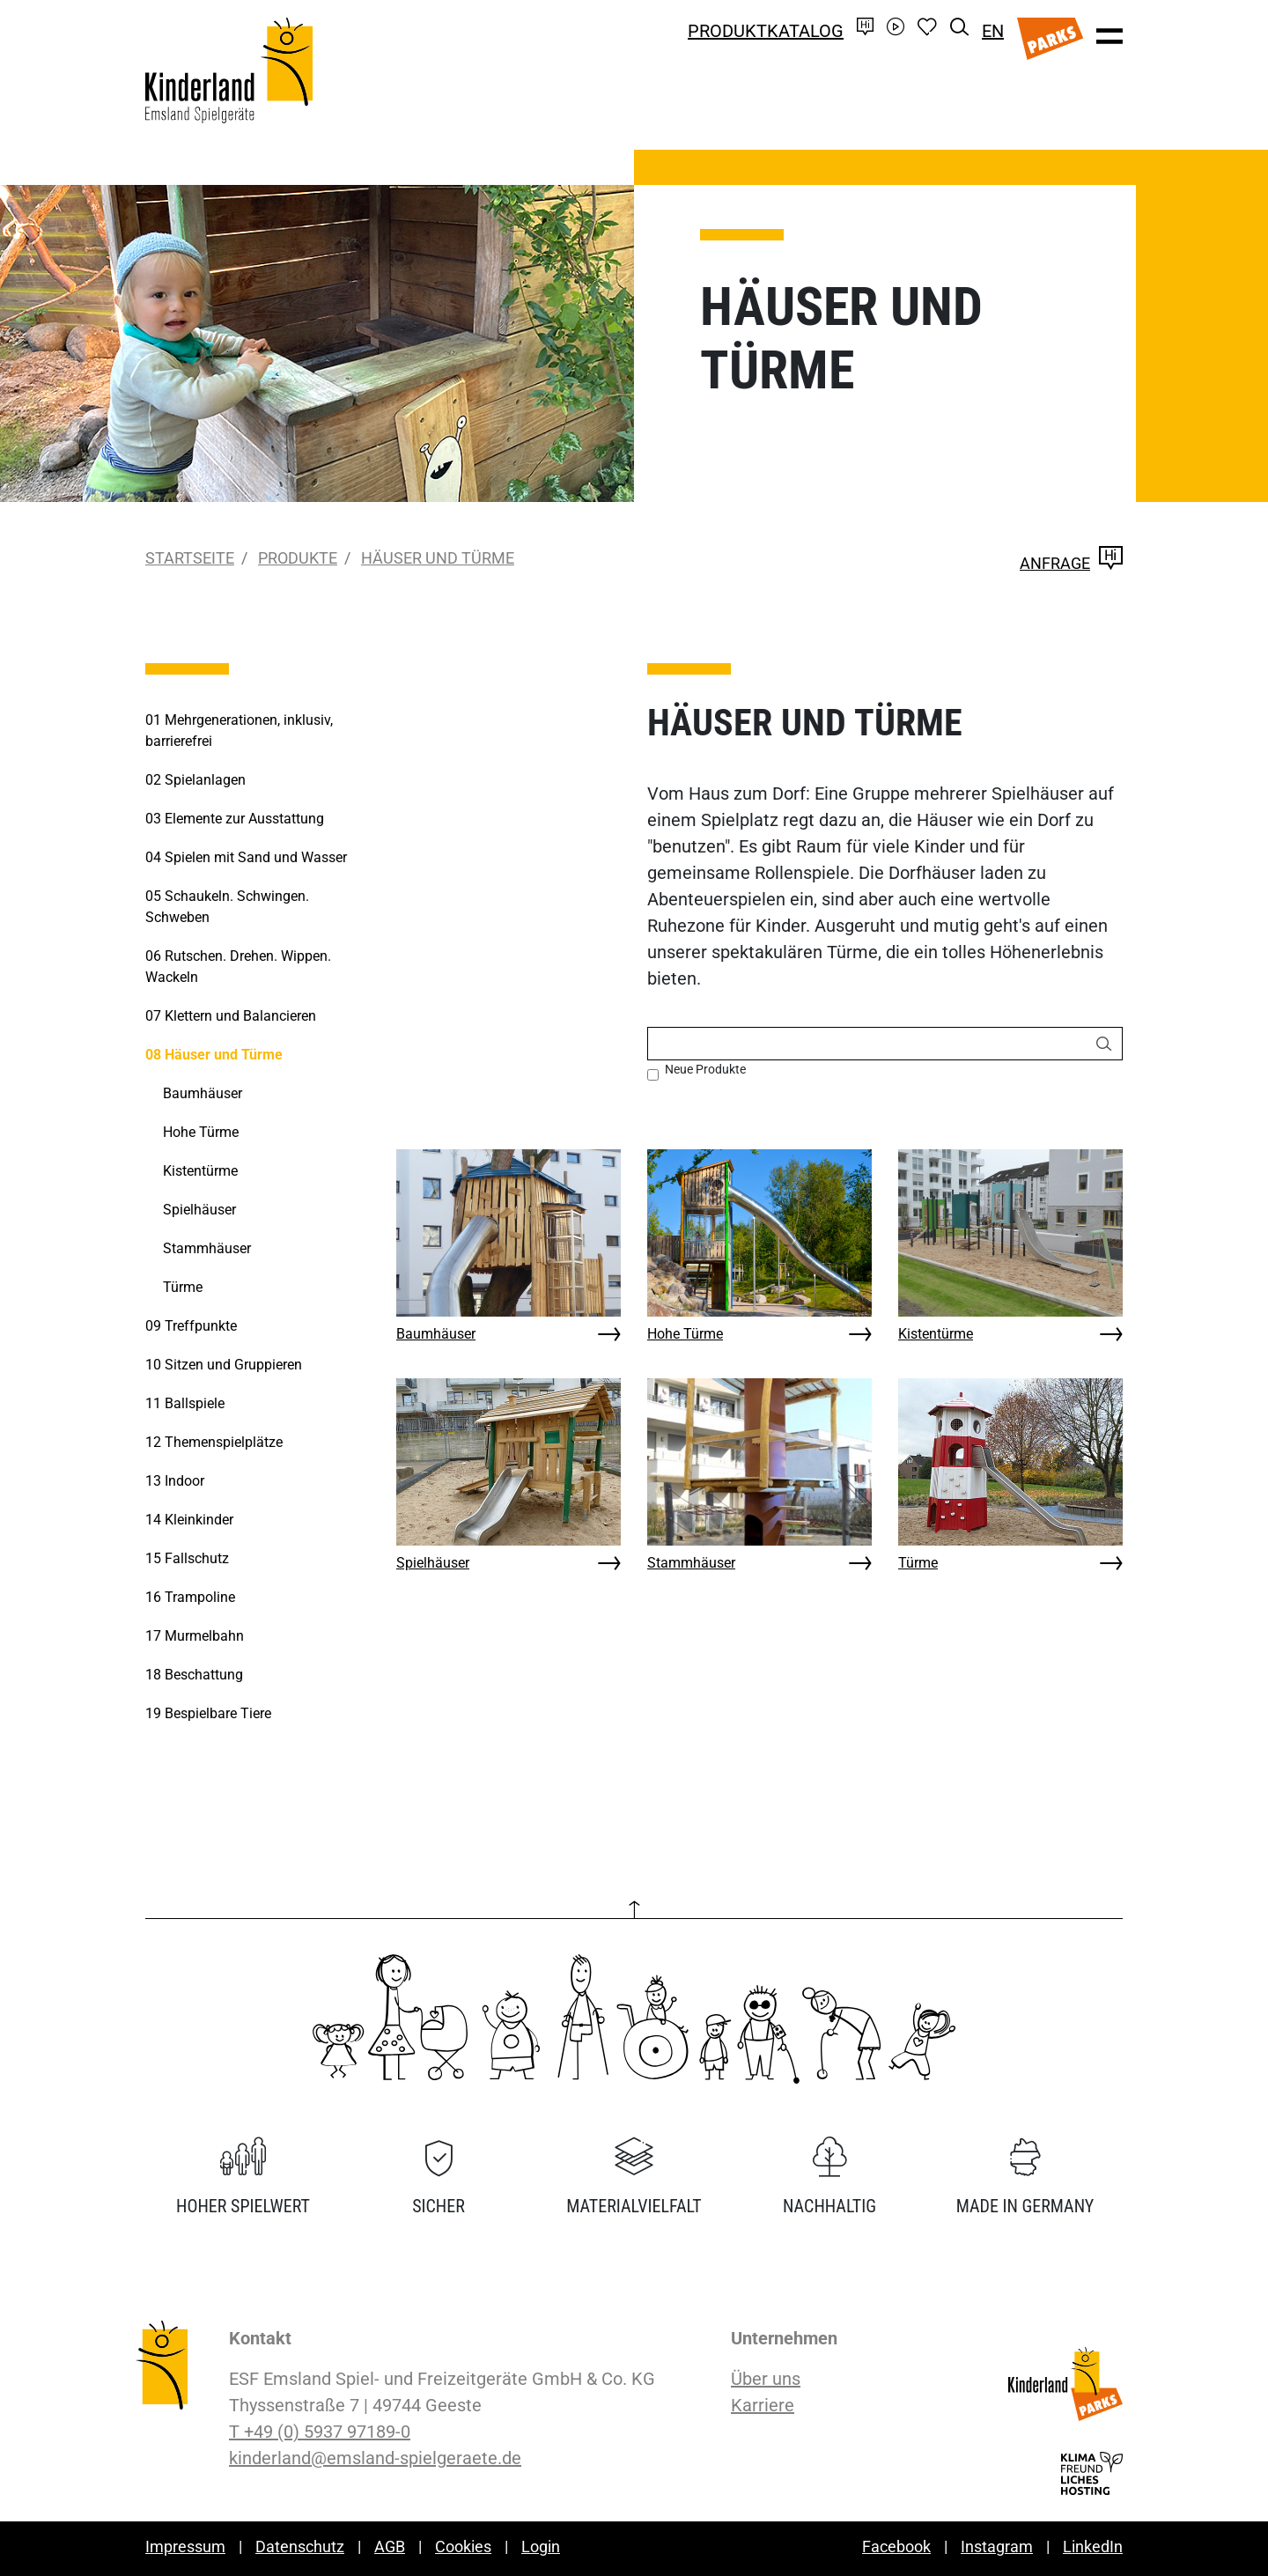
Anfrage (1071, 563)
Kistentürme (935, 1333)
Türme (918, 1562)
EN (993, 30)
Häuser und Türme (437, 558)
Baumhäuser (436, 1333)
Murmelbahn (194, 1636)
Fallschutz (187, 1558)
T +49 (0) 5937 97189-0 (319, 2431)
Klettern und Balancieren (230, 1016)
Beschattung (194, 1674)
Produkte (297, 558)
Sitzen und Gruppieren (223, 1364)
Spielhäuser (432, 1562)
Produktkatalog (766, 30)
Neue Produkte (705, 1069)
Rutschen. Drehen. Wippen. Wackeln (238, 966)
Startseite (189, 558)
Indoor (174, 1481)
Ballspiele (185, 1403)
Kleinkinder (189, 1519)
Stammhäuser (691, 1562)
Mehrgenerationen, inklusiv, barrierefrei (239, 730)
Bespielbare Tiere (208, 1713)
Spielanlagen (195, 779)
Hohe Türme (685, 1333)
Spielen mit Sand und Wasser (246, 857)
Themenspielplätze (214, 1442)
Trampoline (190, 1597)
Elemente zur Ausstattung (234, 818)
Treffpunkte (191, 1326)
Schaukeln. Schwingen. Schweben (227, 907)
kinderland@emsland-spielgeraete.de (375, 2458)
